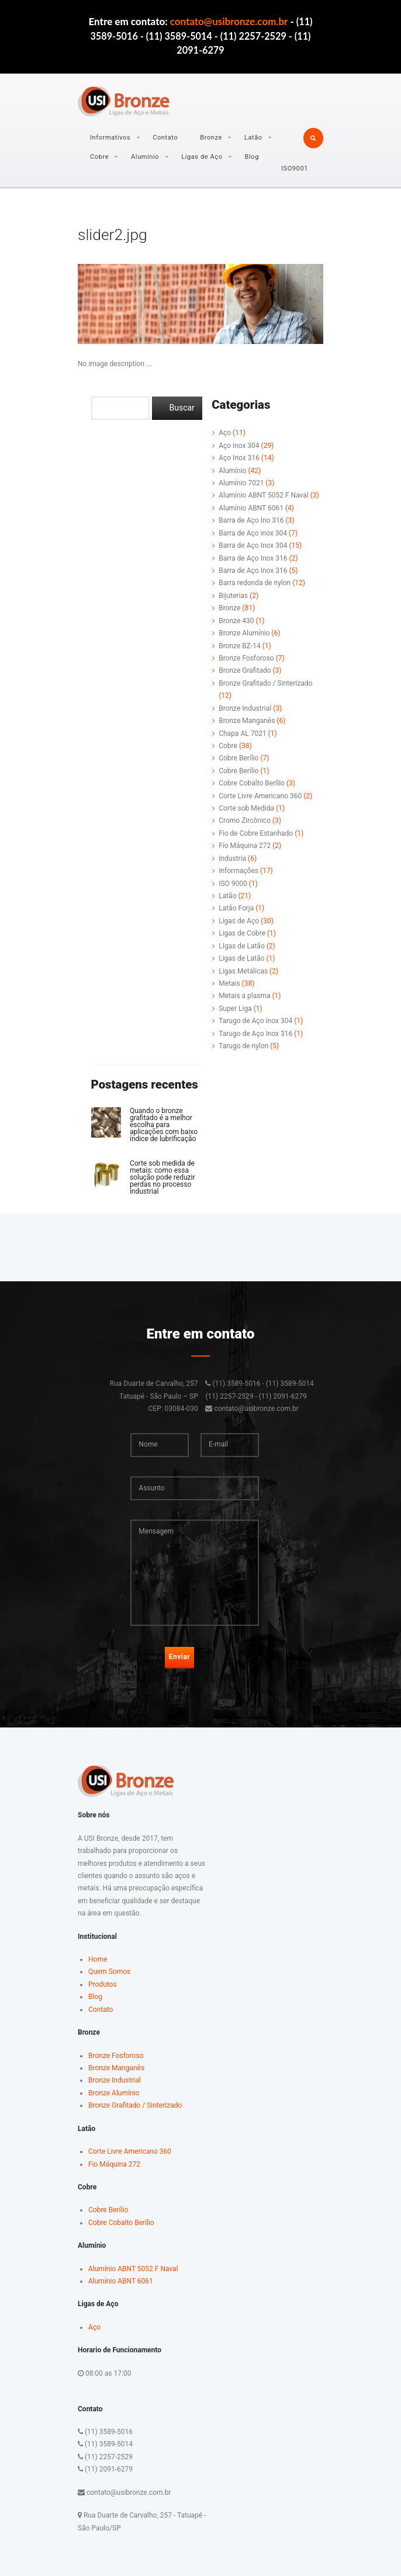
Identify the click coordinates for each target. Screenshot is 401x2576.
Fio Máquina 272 (245, 846)
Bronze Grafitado (245, 670)
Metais (229, 983)
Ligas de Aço (201, 157)
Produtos (102, 1984)
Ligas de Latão (241, 958)
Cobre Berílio (238, 758)
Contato (165, 137)
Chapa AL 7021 (242, 733)
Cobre (99, 157)
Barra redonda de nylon (255, 583)
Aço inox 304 (239, 445)
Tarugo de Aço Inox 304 (255, 1021)
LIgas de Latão (242, 946)
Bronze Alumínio (244, 633)
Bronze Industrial (245, 708)
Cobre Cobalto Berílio (252, 783)
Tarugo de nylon (243, 1046)
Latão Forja (236, 908)
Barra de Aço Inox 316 (253, 558)
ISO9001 (294, 168)
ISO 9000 (233, 883)
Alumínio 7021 (241, 483)
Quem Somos (109, 1971)
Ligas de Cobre (242, 933)
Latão (253, 137)
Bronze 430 (236, 621)
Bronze (211, 137)
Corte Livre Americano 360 (260, 796)
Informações (238, 871)
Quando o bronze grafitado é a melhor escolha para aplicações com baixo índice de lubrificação (164, 1125)
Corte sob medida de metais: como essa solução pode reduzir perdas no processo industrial (162, 1177)
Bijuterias (233, 596)
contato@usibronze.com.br (229, 21)
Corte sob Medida (246, 808)
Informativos (110, 137)
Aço (225, 433)
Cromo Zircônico (245, 820)
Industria (232, 858)
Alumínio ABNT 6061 (251, 508)
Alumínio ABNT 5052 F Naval (264, 495)
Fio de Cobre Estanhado (256, 833)
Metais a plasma (244, 996)
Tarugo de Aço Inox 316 (255, 1034)
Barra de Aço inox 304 (253, 533)
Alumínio (145, 157)
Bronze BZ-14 (240, 646)
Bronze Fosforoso (246, 658)
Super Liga (235, 1008)
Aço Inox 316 (239, 458)
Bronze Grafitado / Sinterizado (265, 683)
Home (97, 1959)
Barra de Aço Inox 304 (253, 545)
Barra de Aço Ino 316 (251, 520)
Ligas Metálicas (243, 971)
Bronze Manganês (247, 721)
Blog (252, 157)
